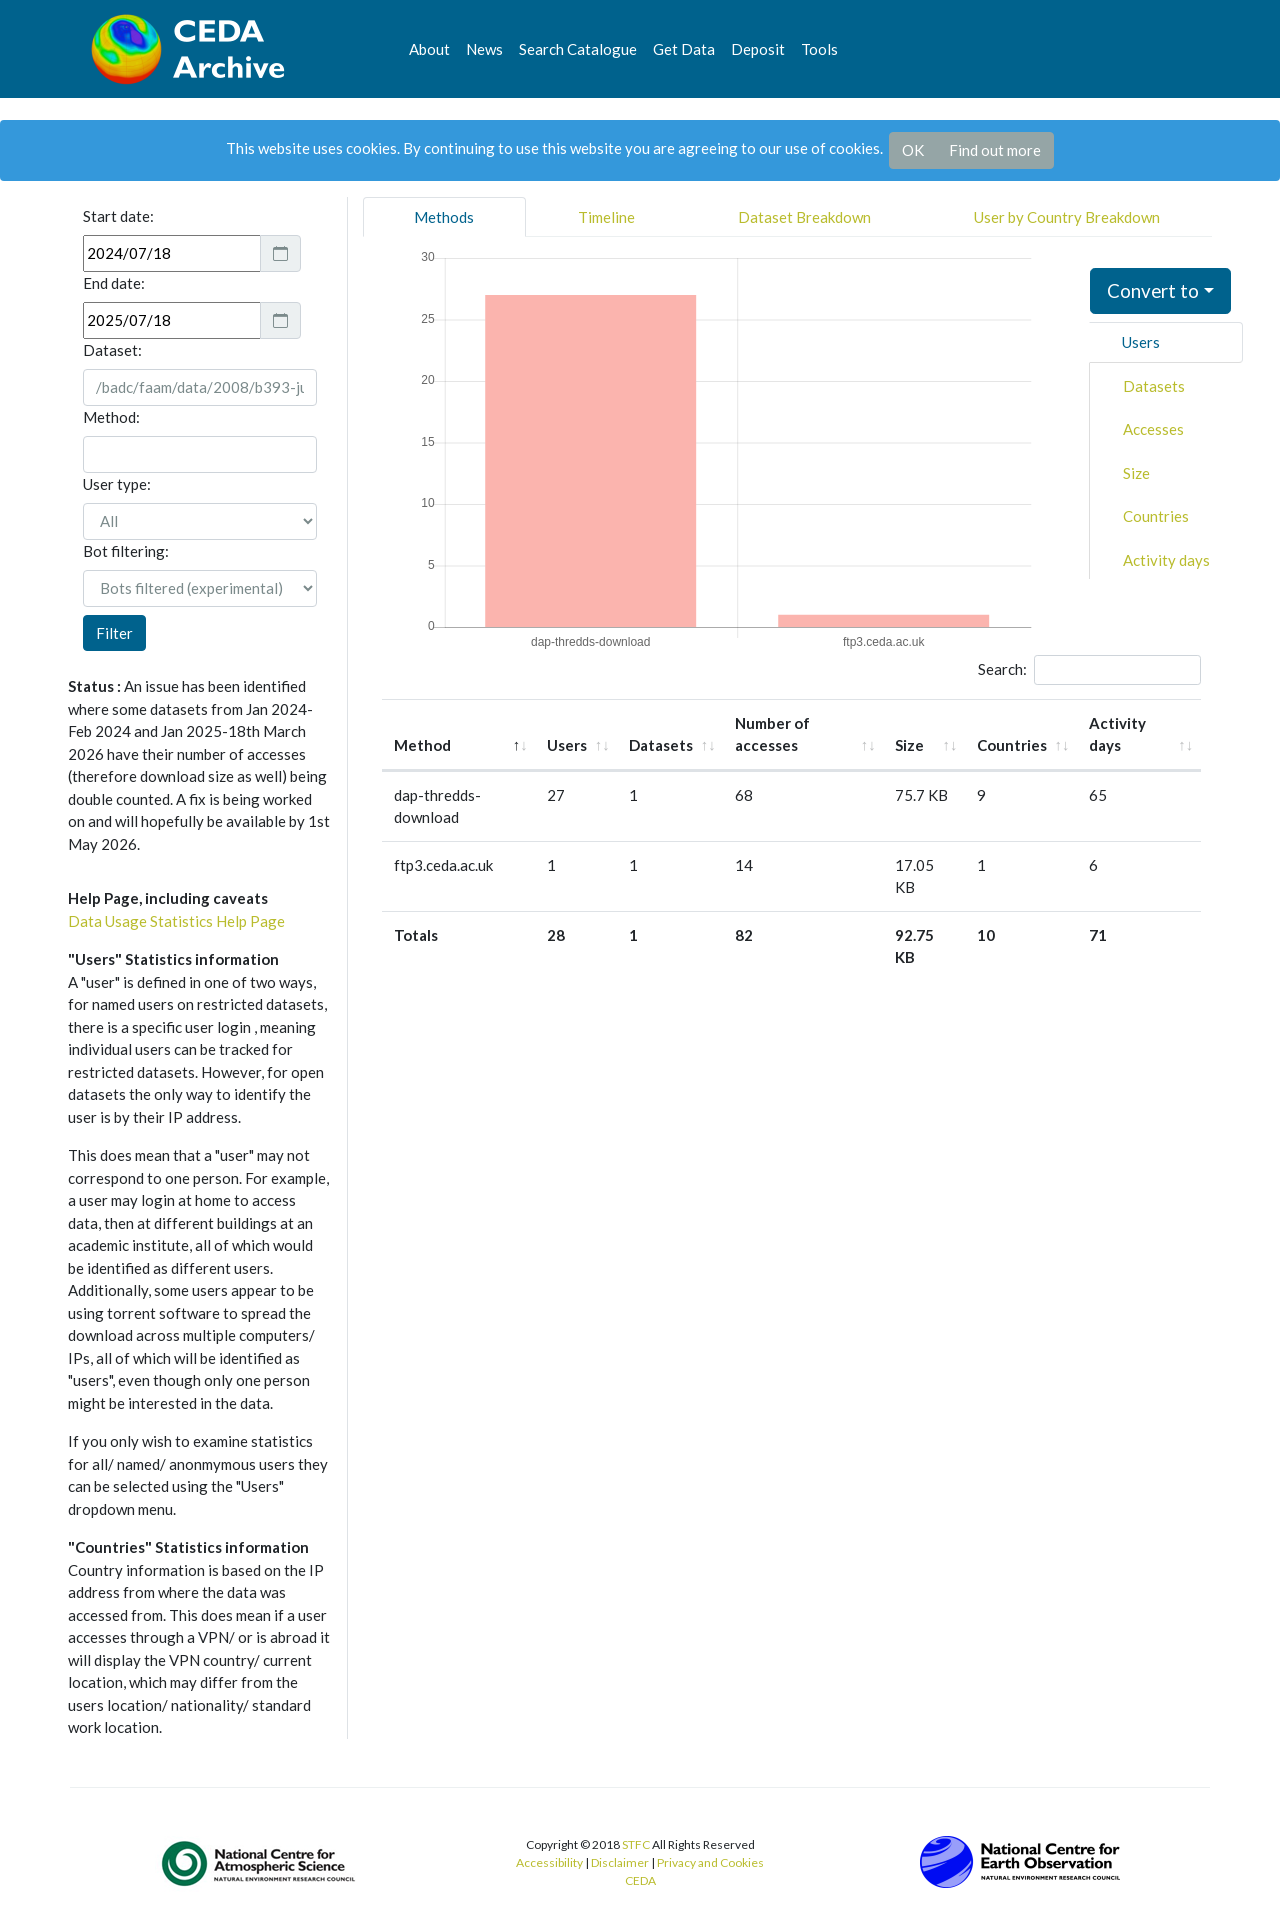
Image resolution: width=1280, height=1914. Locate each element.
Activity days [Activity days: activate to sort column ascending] (1117, 734)
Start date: (118, 216)
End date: (114, 283)
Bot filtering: (126, 551)
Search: (1089, 670)
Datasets (1154, 386)
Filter (114, 633)
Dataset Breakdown (804, 217)
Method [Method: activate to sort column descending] (422, 745)
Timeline (606, 217)
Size (1136, 473)
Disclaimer (620, 1862)
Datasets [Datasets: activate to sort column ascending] (661, 745)
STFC (636, 1844)
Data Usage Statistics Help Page (176, 921)
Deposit (758, 49)
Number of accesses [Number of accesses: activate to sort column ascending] (772, 734)
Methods (444, 217)
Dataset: (112, 350)
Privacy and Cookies (710, 1862)
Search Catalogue (578, 49)
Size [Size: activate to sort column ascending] (909, 745)
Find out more (995, 150)
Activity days (1166, 560)
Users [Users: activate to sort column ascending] (567, 745)
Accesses (1153, 429)
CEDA (640, 1880)
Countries (1156, 516)
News (484, 49)
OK (913, 150)
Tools (819, 49)
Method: (111, 417)
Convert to (1153, 290)
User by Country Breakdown (1067, 217)
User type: (117, 484)
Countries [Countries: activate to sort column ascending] (1012, 745)
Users (1141, 342)
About (429, 49)
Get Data (684, 49)
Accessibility (549, 1862)
